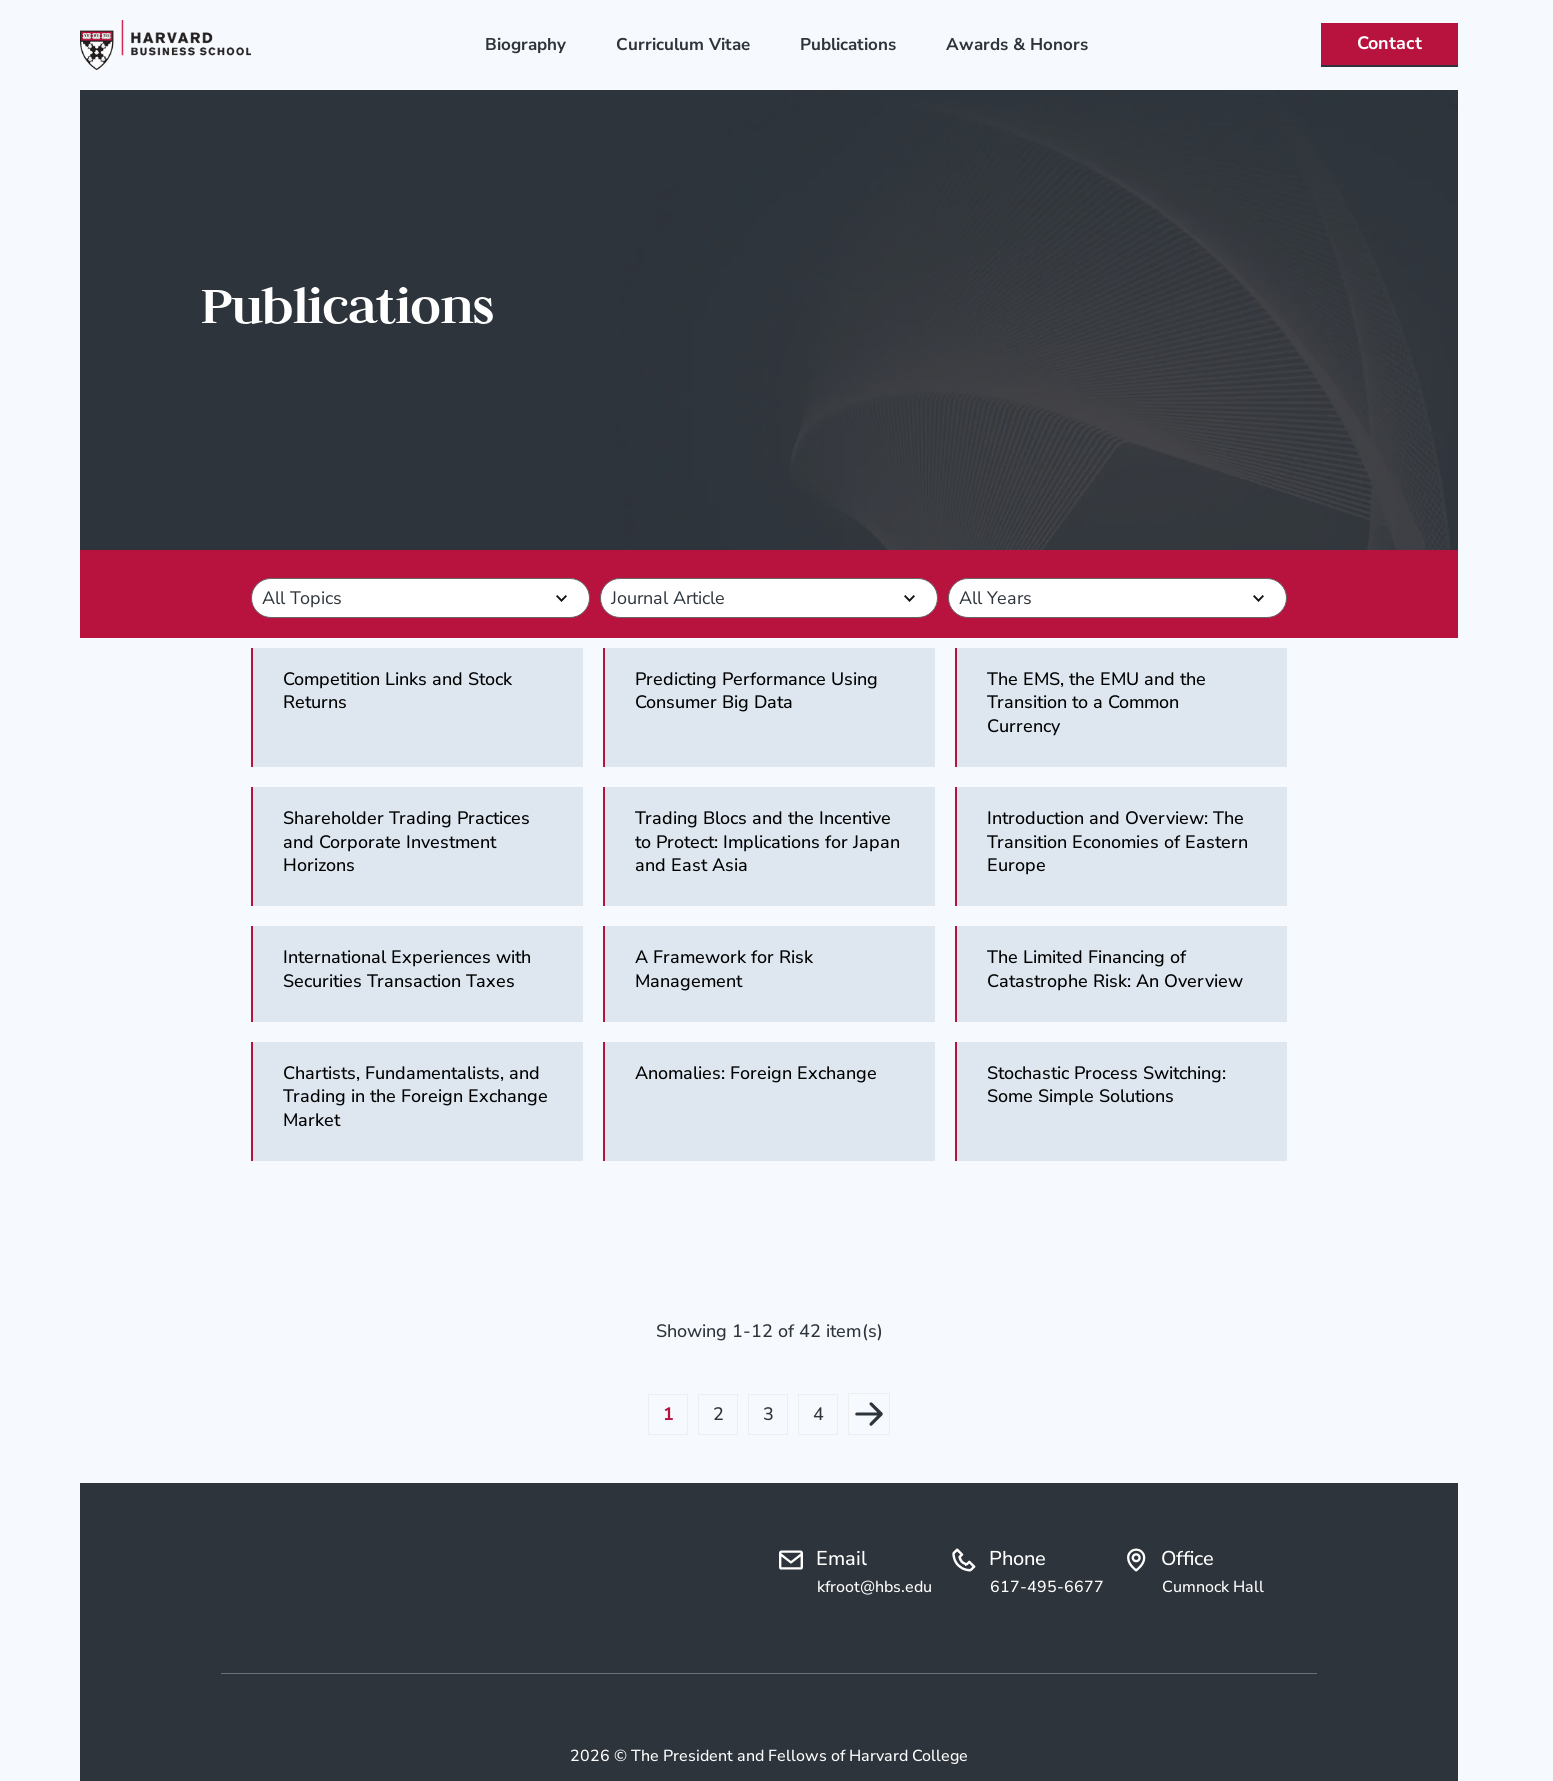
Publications (848, 44)
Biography (525, 44)
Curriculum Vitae (683, 44)
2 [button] (718, 1414)
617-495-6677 (1047, 1587)
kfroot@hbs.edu (874, 1587)
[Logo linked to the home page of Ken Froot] (165, 45)
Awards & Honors (1017, 44)
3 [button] (768, 1414)
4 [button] (818, 1414)
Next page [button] (869, 1414)
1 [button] (668, 1414)
